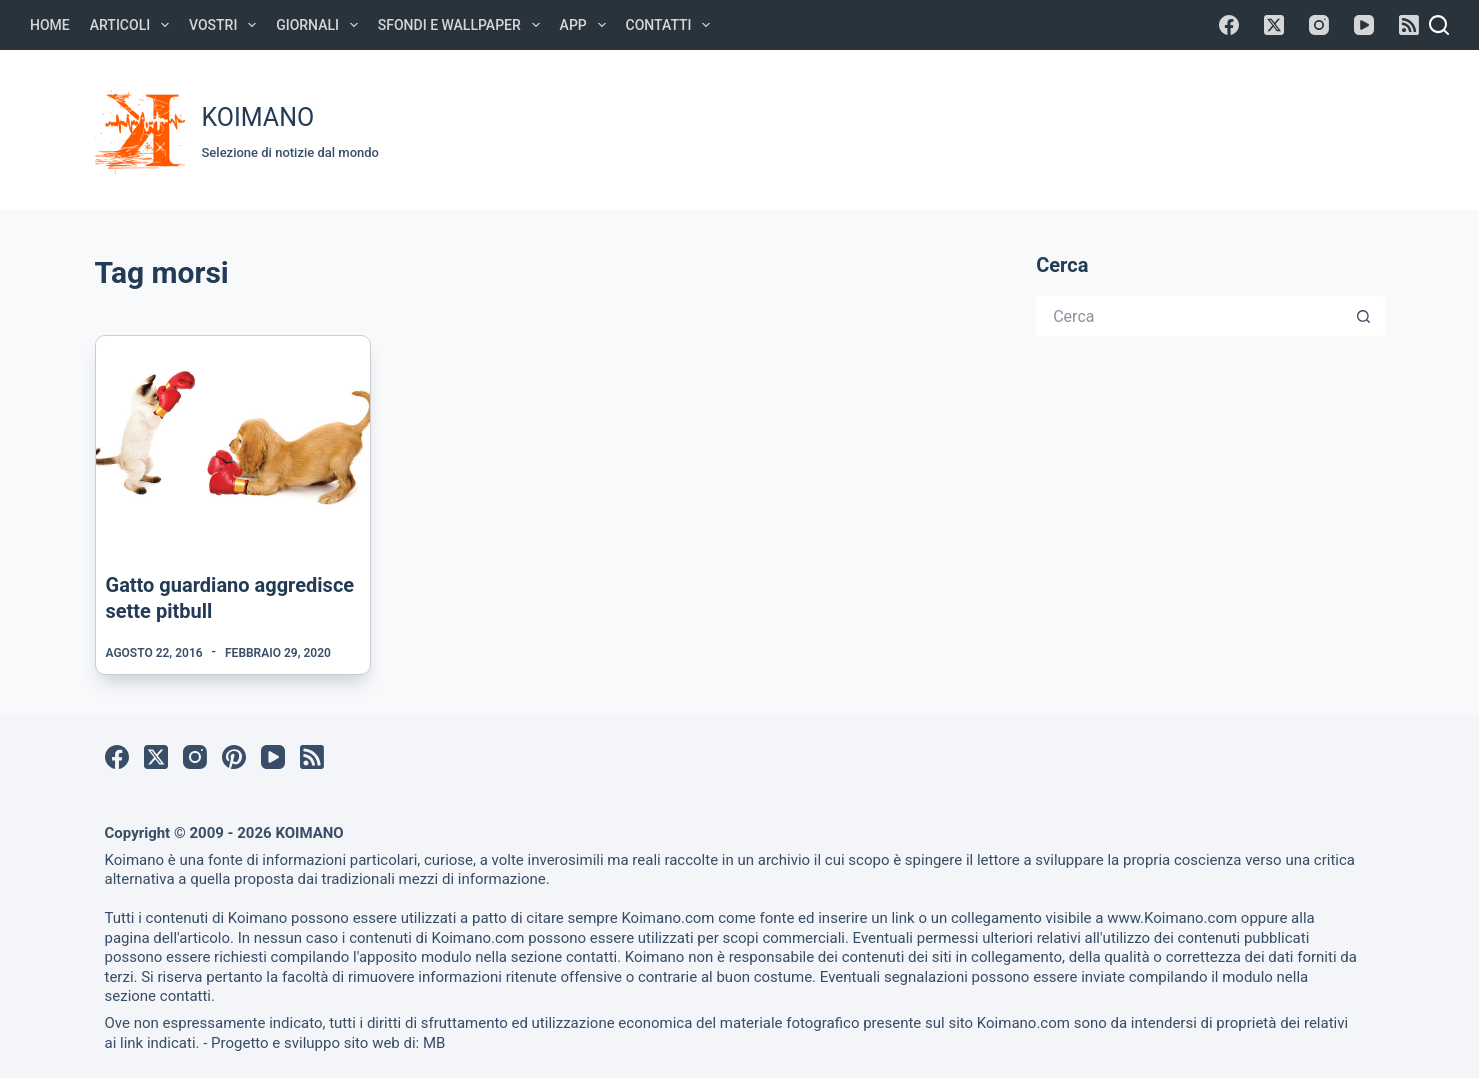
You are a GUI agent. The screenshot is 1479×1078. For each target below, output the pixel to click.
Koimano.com (667, 918)
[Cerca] (1439, 25)
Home (50, 25)
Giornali (321, 25)
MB (434, 1043)
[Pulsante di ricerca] (1365, 316)
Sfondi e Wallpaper (463, 25)
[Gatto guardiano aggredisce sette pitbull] (233, 439)
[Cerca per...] (1190, 316)
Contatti (672, 25)
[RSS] (1409, 25)
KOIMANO (258, 117)
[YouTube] (1364, 25)
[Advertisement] (1011, 127)
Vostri (226, 25)
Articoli (133, 25)
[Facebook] (1229, 25)
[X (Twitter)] (1274, 25)
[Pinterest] (234, 757)
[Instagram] (1319, 25)
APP (587, 25)
